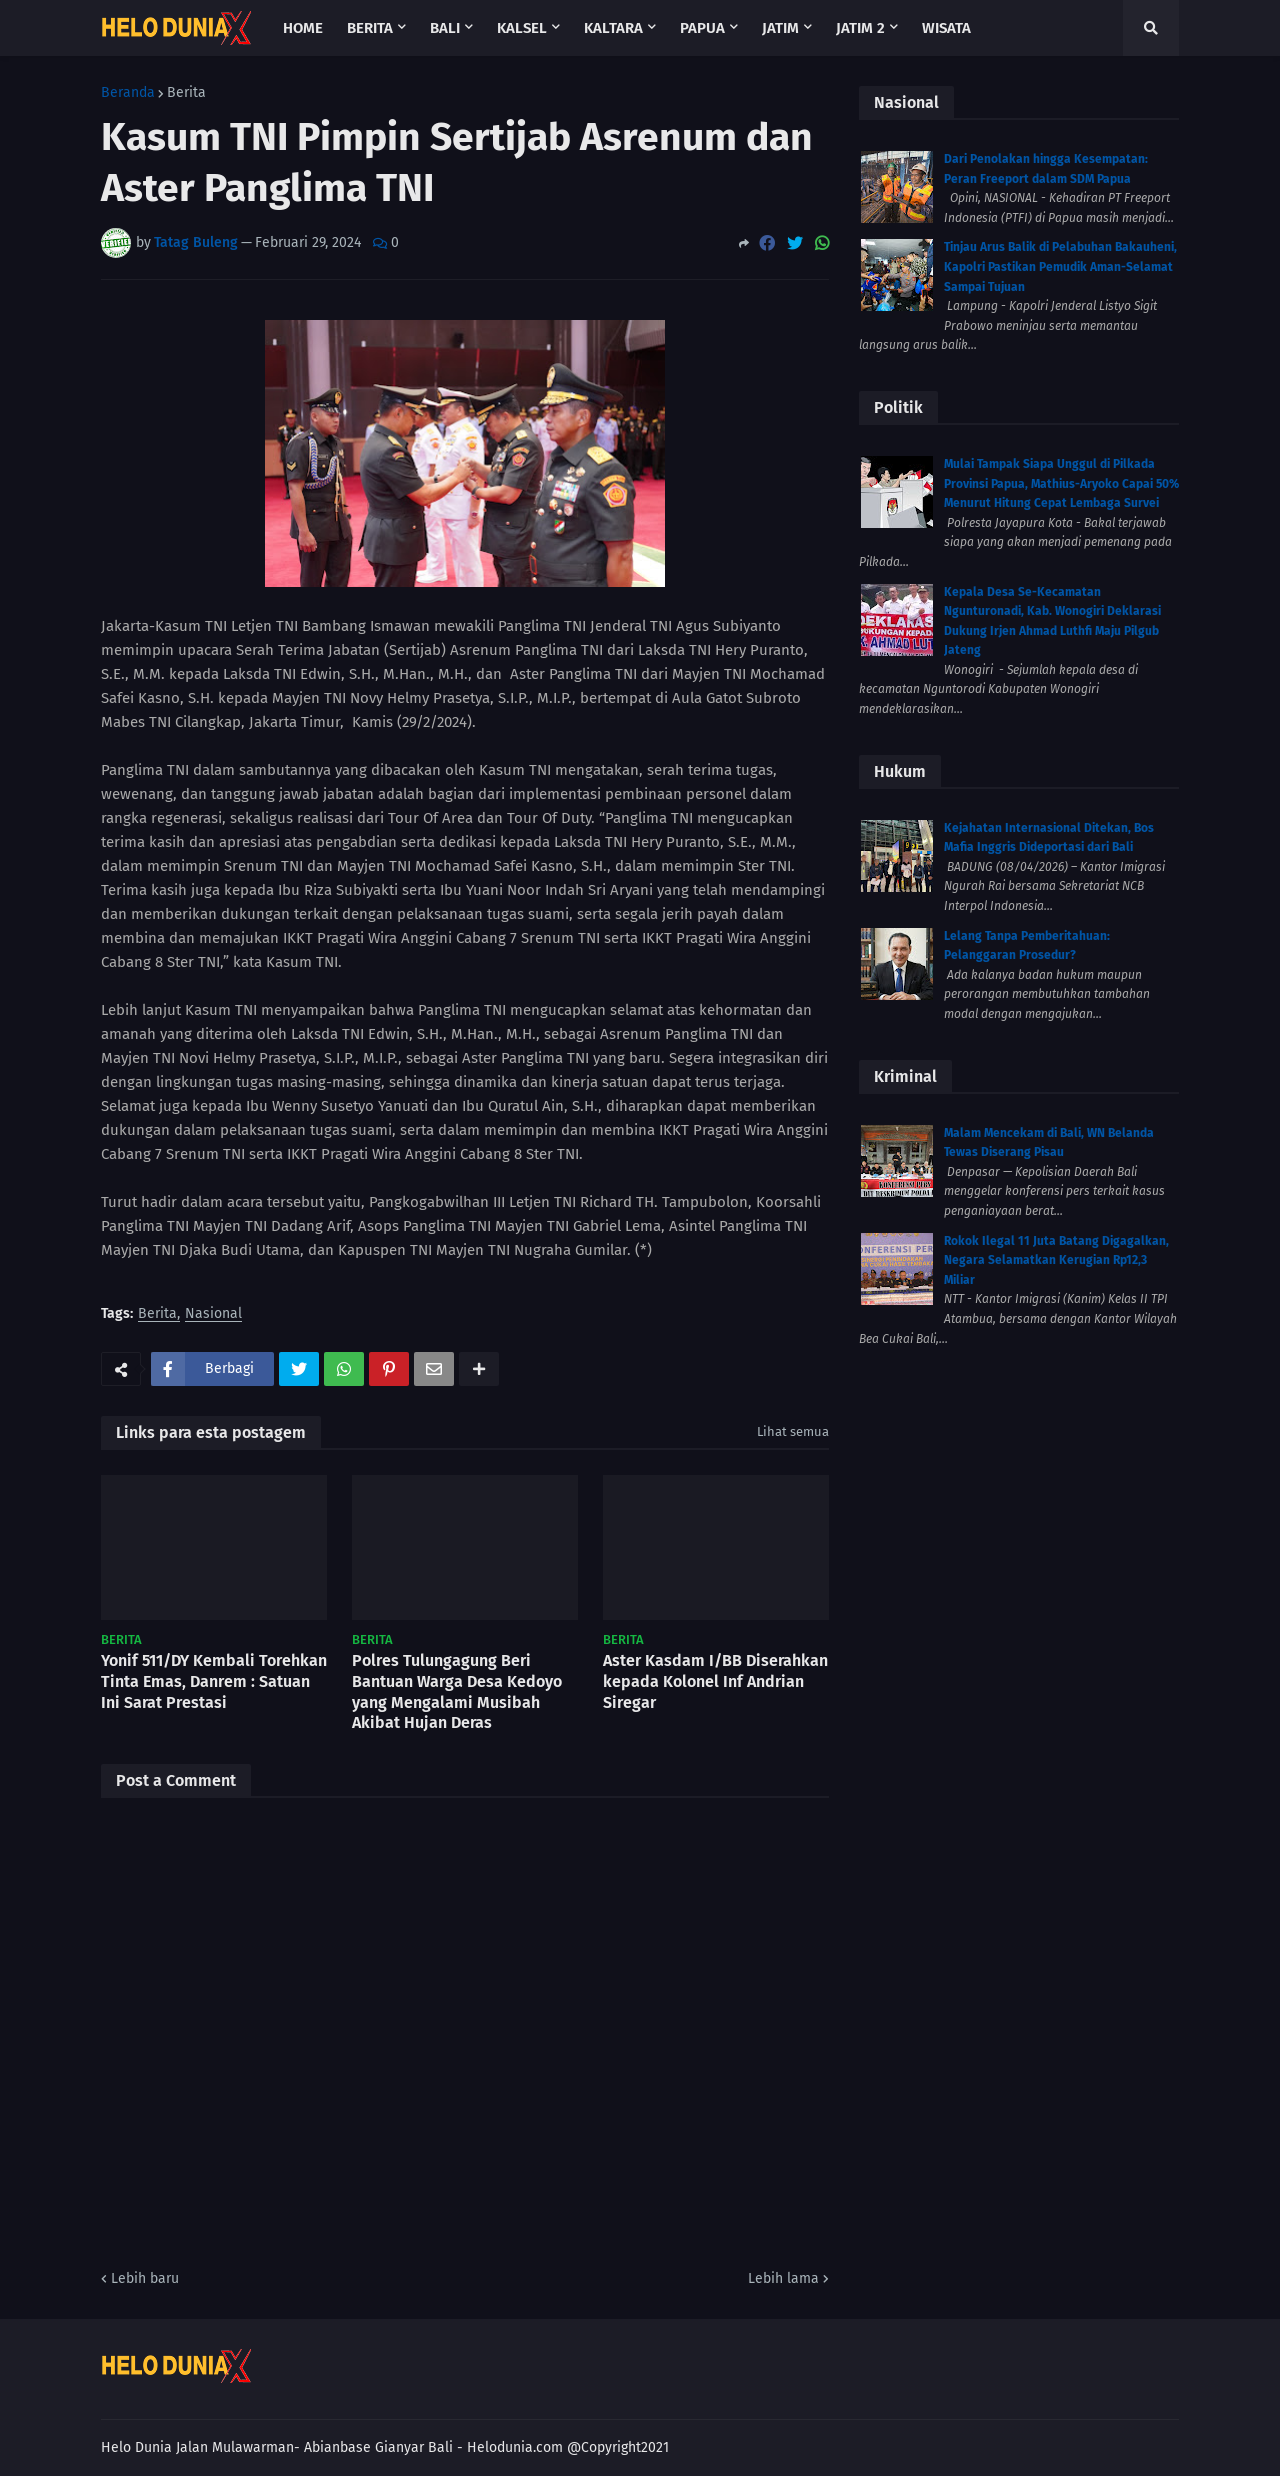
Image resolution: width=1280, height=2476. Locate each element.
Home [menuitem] (303, 28)
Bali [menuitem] (445, 28)
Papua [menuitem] (702, 28)
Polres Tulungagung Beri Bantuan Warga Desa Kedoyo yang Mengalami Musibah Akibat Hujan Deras (457, 1691)
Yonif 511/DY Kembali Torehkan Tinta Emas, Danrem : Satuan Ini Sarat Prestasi (214, 1681)
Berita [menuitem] (370, 28)
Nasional (213, 1314)
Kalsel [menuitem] (522, 28)
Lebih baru (145, 2278)
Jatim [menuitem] (780, 28)
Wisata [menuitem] (946, 28)
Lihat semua (793, 1431)
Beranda (128, 93)
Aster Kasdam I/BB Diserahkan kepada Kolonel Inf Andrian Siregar (715, 1681)
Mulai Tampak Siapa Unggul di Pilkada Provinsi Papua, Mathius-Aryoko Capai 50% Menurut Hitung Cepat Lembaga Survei (1061, 483)
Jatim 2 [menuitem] (860, 28)
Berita (186, 93)
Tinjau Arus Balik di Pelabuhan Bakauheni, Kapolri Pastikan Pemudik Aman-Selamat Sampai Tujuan (1060, 266)
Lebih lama (783, 2278)
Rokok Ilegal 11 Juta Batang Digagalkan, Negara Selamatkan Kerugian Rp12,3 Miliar (1056, 1260)
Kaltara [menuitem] (613, 28)
